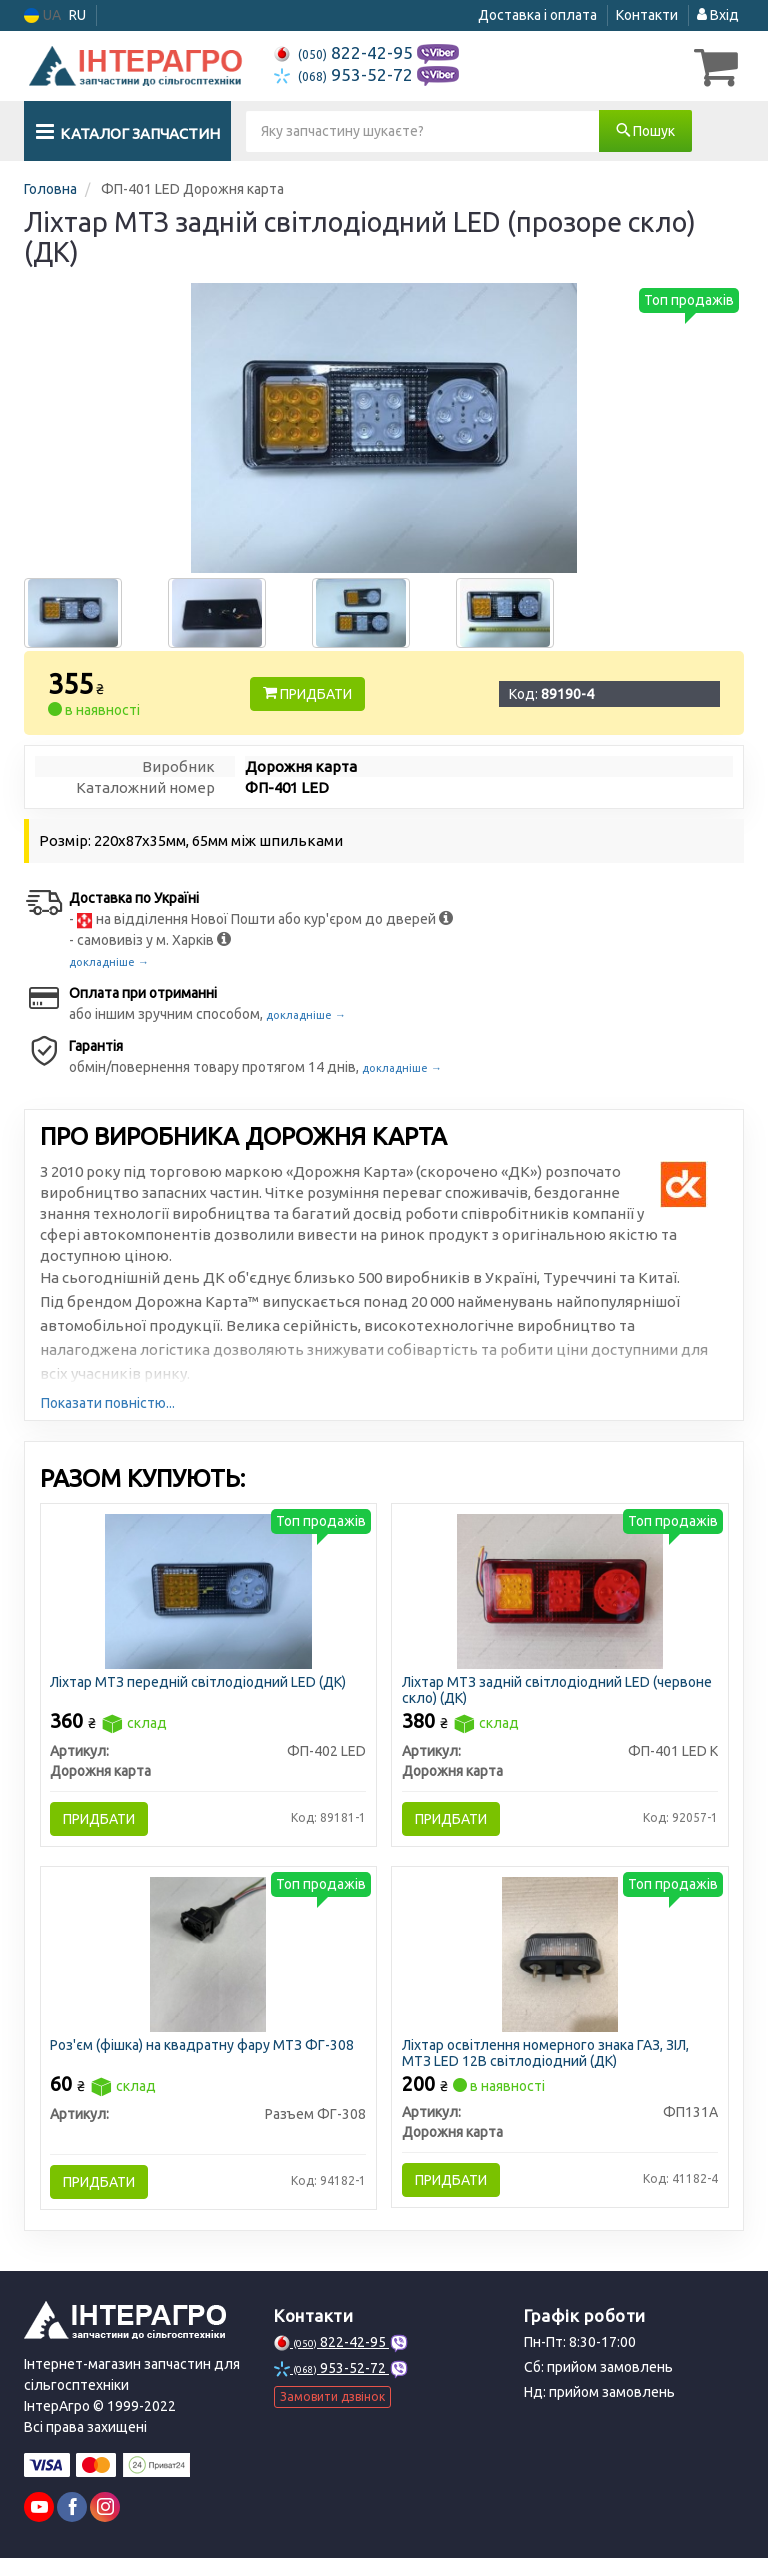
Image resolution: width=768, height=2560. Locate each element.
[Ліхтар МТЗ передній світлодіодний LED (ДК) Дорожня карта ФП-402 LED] (208, 1590)
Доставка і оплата (537, 15)
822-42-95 (345, 52)
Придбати (307, 694)
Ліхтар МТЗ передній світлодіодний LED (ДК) (199, 1682)
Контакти (647, 15)
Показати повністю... (108, 1403)
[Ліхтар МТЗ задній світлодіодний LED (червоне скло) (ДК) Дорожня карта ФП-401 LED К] (560, 1590)
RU (77, 15)
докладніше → (109, 962)
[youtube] (39, 2509)
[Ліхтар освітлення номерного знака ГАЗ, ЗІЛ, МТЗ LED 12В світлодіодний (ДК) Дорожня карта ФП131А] (560, 1955)
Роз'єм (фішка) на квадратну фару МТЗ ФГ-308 (203, 2047)
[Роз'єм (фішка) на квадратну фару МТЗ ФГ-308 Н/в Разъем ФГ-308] (208, 1955)
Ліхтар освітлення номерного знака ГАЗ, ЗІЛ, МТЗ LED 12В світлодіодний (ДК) (545, 2054)
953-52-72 (345, 74)
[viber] (72, 2509)
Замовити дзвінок (332, 2398)
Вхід (718, 15)
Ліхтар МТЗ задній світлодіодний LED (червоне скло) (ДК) (557, 1689)
